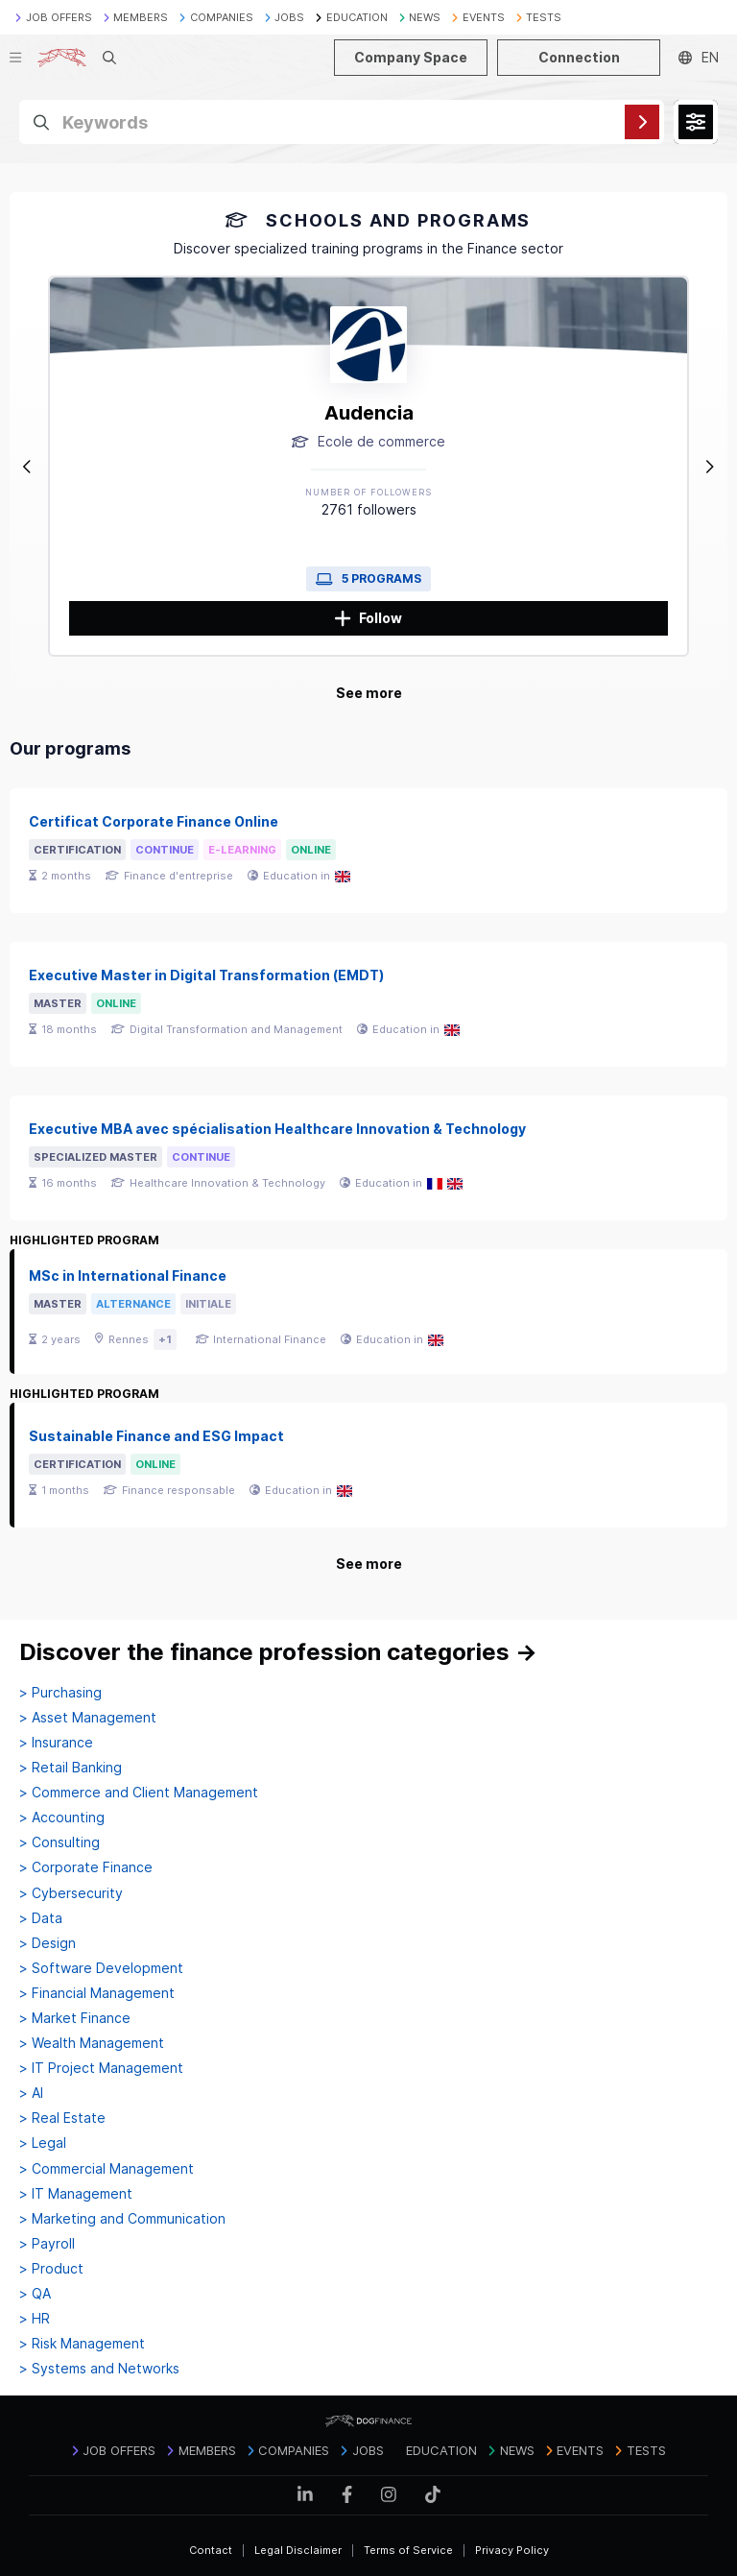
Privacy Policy (512, 2550)
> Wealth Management (91, 2043)
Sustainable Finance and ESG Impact (156, 1436)
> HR (34, 2318)
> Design (47, 1943)
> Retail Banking (70, 1767)
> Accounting (62, 1817)
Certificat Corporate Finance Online (153, 821)
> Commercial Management (106, 2169)
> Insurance (56, 1742)
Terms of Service (408, 2550)
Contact (210, 2550)
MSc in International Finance (127, 1275)
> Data (40, 1918)
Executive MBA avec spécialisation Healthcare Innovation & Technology (277, 1128)
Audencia (369, 412)
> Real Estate (62, 2118)
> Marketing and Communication (122, 2219)
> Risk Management (82, 2343)
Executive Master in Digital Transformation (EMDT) (206, 975)
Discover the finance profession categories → (278, 1652)
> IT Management (75, 2194)
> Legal (42, 2143)
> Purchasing (60, 1692)
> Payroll (47, 2243)
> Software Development (101, 1968)
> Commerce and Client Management (138, 1792)
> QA (35, 2293)
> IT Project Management (101, 2068)
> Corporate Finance (86, 1867)
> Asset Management (87, 1717)
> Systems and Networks (99, 2368)
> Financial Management (97, 1993)
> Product (51, 2268)
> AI (31, 2093)
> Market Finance (75, 2018)
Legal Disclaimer (298, 2550)
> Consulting (59, 1842)
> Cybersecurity (71, 1893)
